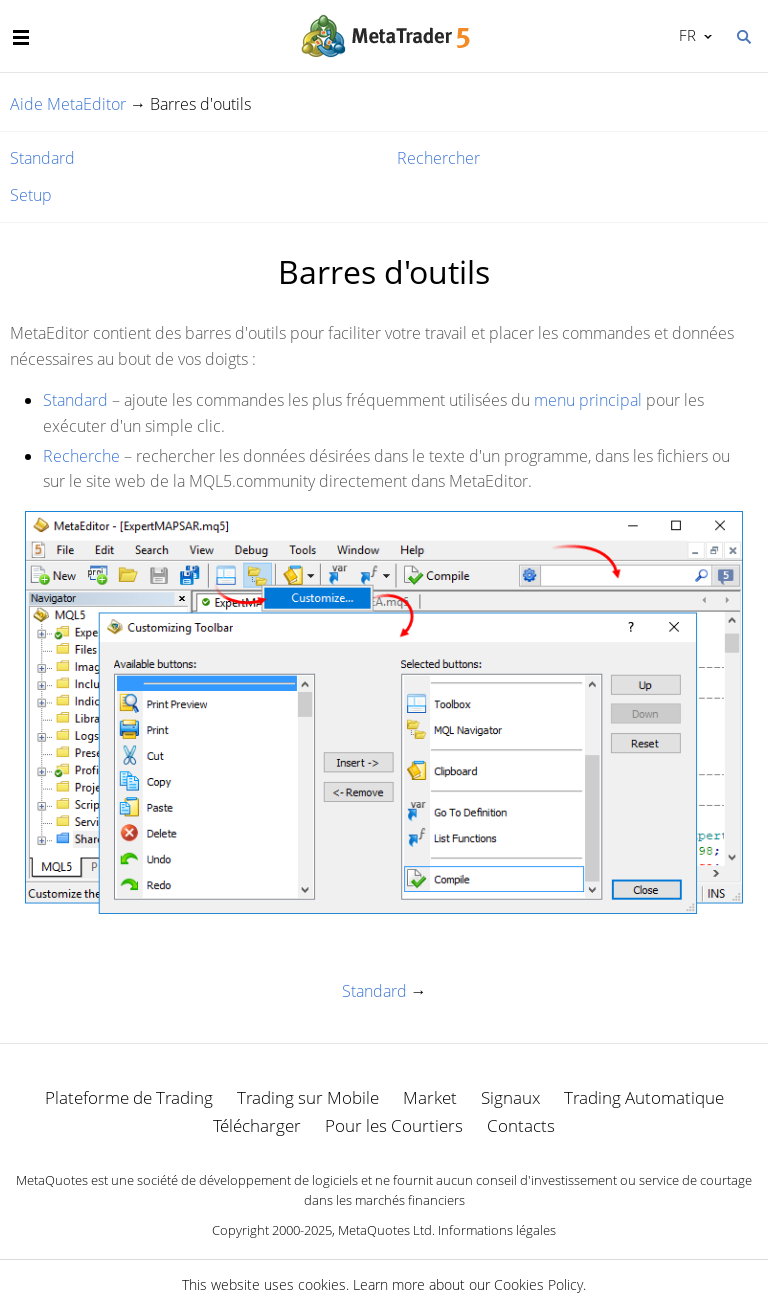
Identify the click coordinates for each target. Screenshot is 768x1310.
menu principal (588, 400)
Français (685, 35)
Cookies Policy (538, 1284)
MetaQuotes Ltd (385, 1230)
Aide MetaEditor (68, 104)
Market (430, 1097)
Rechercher (438, 158)
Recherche (81, 456)
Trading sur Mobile (308, 1097)
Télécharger (257, 1125)
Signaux (510, 1097)
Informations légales (497, 1230)
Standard (42, 158)
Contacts (521, 1125)
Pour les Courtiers (394, 1125)
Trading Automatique (644, 1097)
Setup (31, 195)
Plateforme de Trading (129, 1097)
